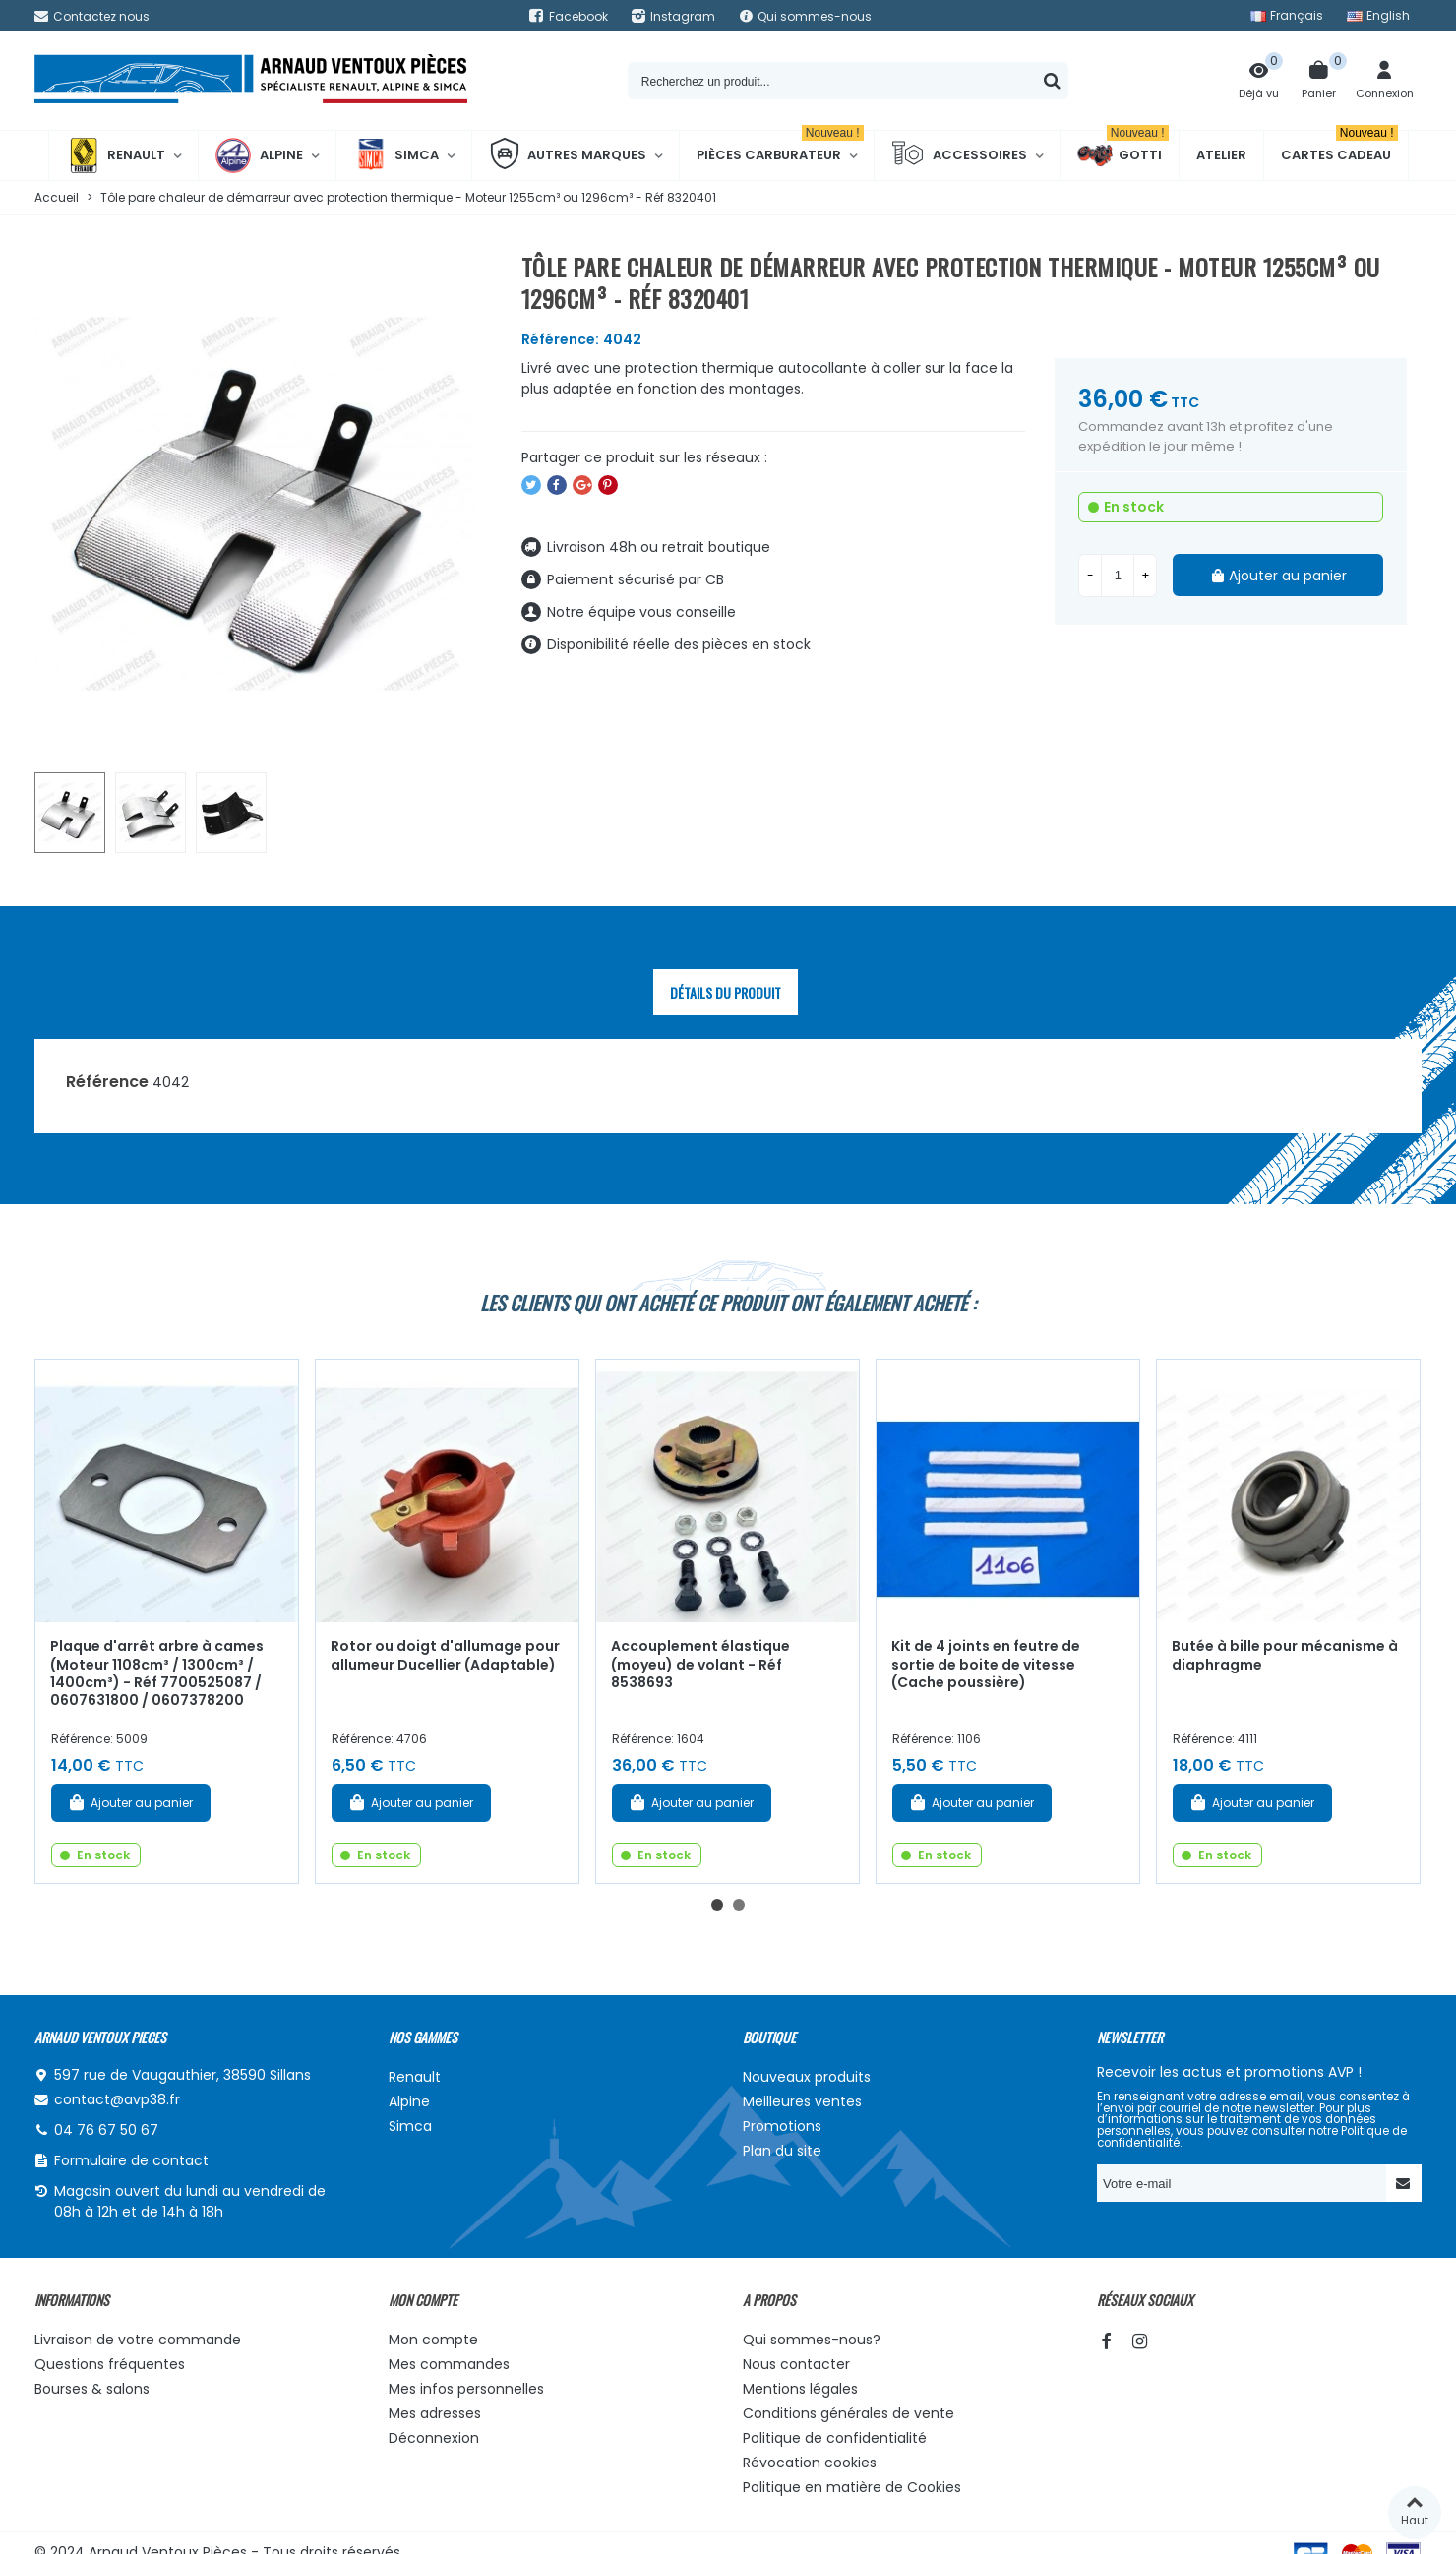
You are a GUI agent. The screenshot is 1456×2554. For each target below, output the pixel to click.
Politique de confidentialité (835, 2438)
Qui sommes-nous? (811, 2339)
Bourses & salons (92, 2389)
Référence (107, 1081)
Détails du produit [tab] (725, 992)
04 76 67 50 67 (106, 2130)
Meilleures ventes (802, 2101)
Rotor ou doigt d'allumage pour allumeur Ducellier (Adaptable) (445, 1655)
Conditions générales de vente (848, 2413)
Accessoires (959, 155)
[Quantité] (1117, 575)
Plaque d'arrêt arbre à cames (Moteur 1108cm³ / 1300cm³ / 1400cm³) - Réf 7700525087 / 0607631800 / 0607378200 (157, 1673)
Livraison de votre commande (137, 2339)
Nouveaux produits (807, 2077)
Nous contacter (796, 2364)
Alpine (259, 155)
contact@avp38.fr (117, 2099)
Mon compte (433, 2339)
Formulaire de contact (131, 2160)
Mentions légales (800, 2389)
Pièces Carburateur (780, 147)
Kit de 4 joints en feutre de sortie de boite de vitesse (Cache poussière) (985, 1664)
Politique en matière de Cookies (852, 2487)
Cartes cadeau (1339, 147)
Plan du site (782, 2150)
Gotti (1123, 155)
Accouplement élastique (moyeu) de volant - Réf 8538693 (700, 1664)
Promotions (782, 2126)
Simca (396, 155)
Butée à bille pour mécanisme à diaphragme (1285, 1655)
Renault (115, 155)
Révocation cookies (810, 2462)
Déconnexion (434, 2438)
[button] (717, 1905)
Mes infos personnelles (466, 2389)
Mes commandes (449, 2364)
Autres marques (567, 155)
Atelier (1221, 155)
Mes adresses (435, 2413)
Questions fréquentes (109, 2364)
